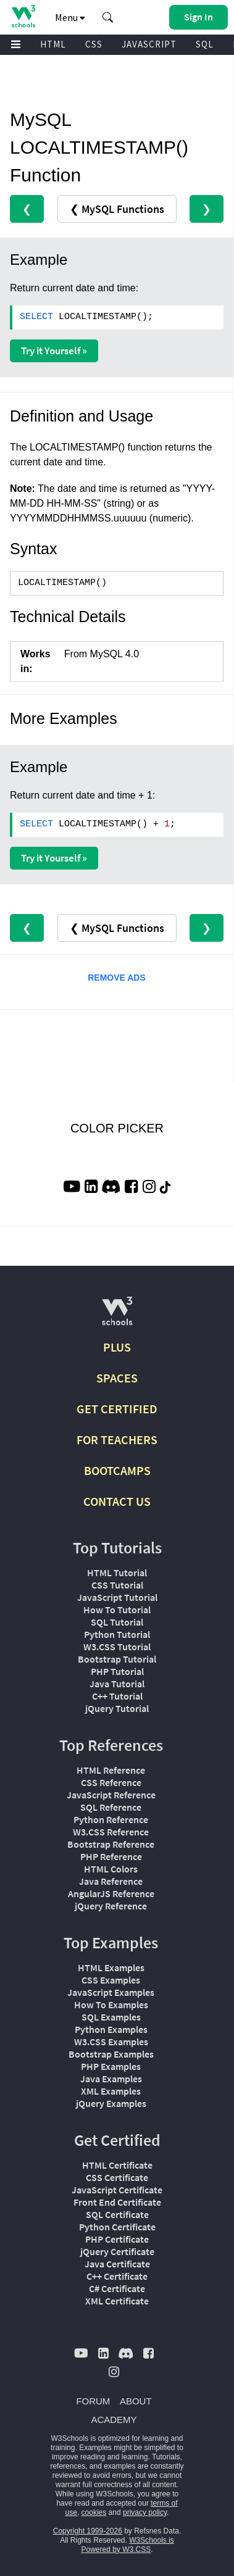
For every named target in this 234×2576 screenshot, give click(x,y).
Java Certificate (117, 2264)
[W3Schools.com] (117, 1316)
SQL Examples (111, 2017)
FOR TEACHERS (117, 1439)
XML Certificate (117, 2301)
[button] (108, 17)
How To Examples (111, 2004)
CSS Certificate (117, 2177)
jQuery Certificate (117, 2251)
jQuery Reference (111, 1906)
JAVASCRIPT (149, 44)
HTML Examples (111, 1967)
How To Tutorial (117, 1609)
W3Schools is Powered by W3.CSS (127, 2545)
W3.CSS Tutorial (117, 1646)
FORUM (93, 2401)
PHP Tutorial (117, 1671)
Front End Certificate (117, 2202)
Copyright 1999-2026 (87, 2531)
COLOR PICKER (117, 1128)
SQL (205, 44)
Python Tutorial (117, 1634)
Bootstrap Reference (110, 1844)
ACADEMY (113, 2419)
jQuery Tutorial (117, 1708)
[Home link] (23, 16)
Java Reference (111, 1881)
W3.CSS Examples (111, 2041)
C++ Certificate (117, 2276)
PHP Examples (111, 2066)
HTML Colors (111, 1869)
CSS (93, 44)
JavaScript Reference (111, 1795)
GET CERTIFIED (117, 1408)
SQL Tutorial (117, 1622)
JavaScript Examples (110, 1992)
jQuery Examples (111, 2103)
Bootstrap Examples (111, 2054)
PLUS (117, 1347)
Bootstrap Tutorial (117, 1659)
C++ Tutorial (117, 1696)
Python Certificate (117, 2227)
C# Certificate (117, 2288)
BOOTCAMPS (117, 1470)
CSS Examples (110, 1980)
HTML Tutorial (117, 1572)
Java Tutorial (117, 1683)
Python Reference (110, 1819)
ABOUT (136, 2401)
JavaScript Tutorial (117, 1597)
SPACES (117, 1378)
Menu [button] (70, 17)
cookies (94, 2512)
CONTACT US (117, 1501)
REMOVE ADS (117, 978)
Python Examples (111, 2029)
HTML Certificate (117, 2165)
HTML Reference (111, 1770)
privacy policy (145, 2512)
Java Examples (111, 2078)
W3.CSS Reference (111, 1832)
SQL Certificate (117, 2214)
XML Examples (111, 2091)
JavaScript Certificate (117, 2189)
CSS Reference (111, 1782)
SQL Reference (110, 1807)
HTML (53, 44)
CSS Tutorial (117, 1585)
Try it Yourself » (54, 350)
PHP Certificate (117, 2239)
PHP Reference (111, 1856)
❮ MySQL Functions (117, 209)
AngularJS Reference (111, 1893)
